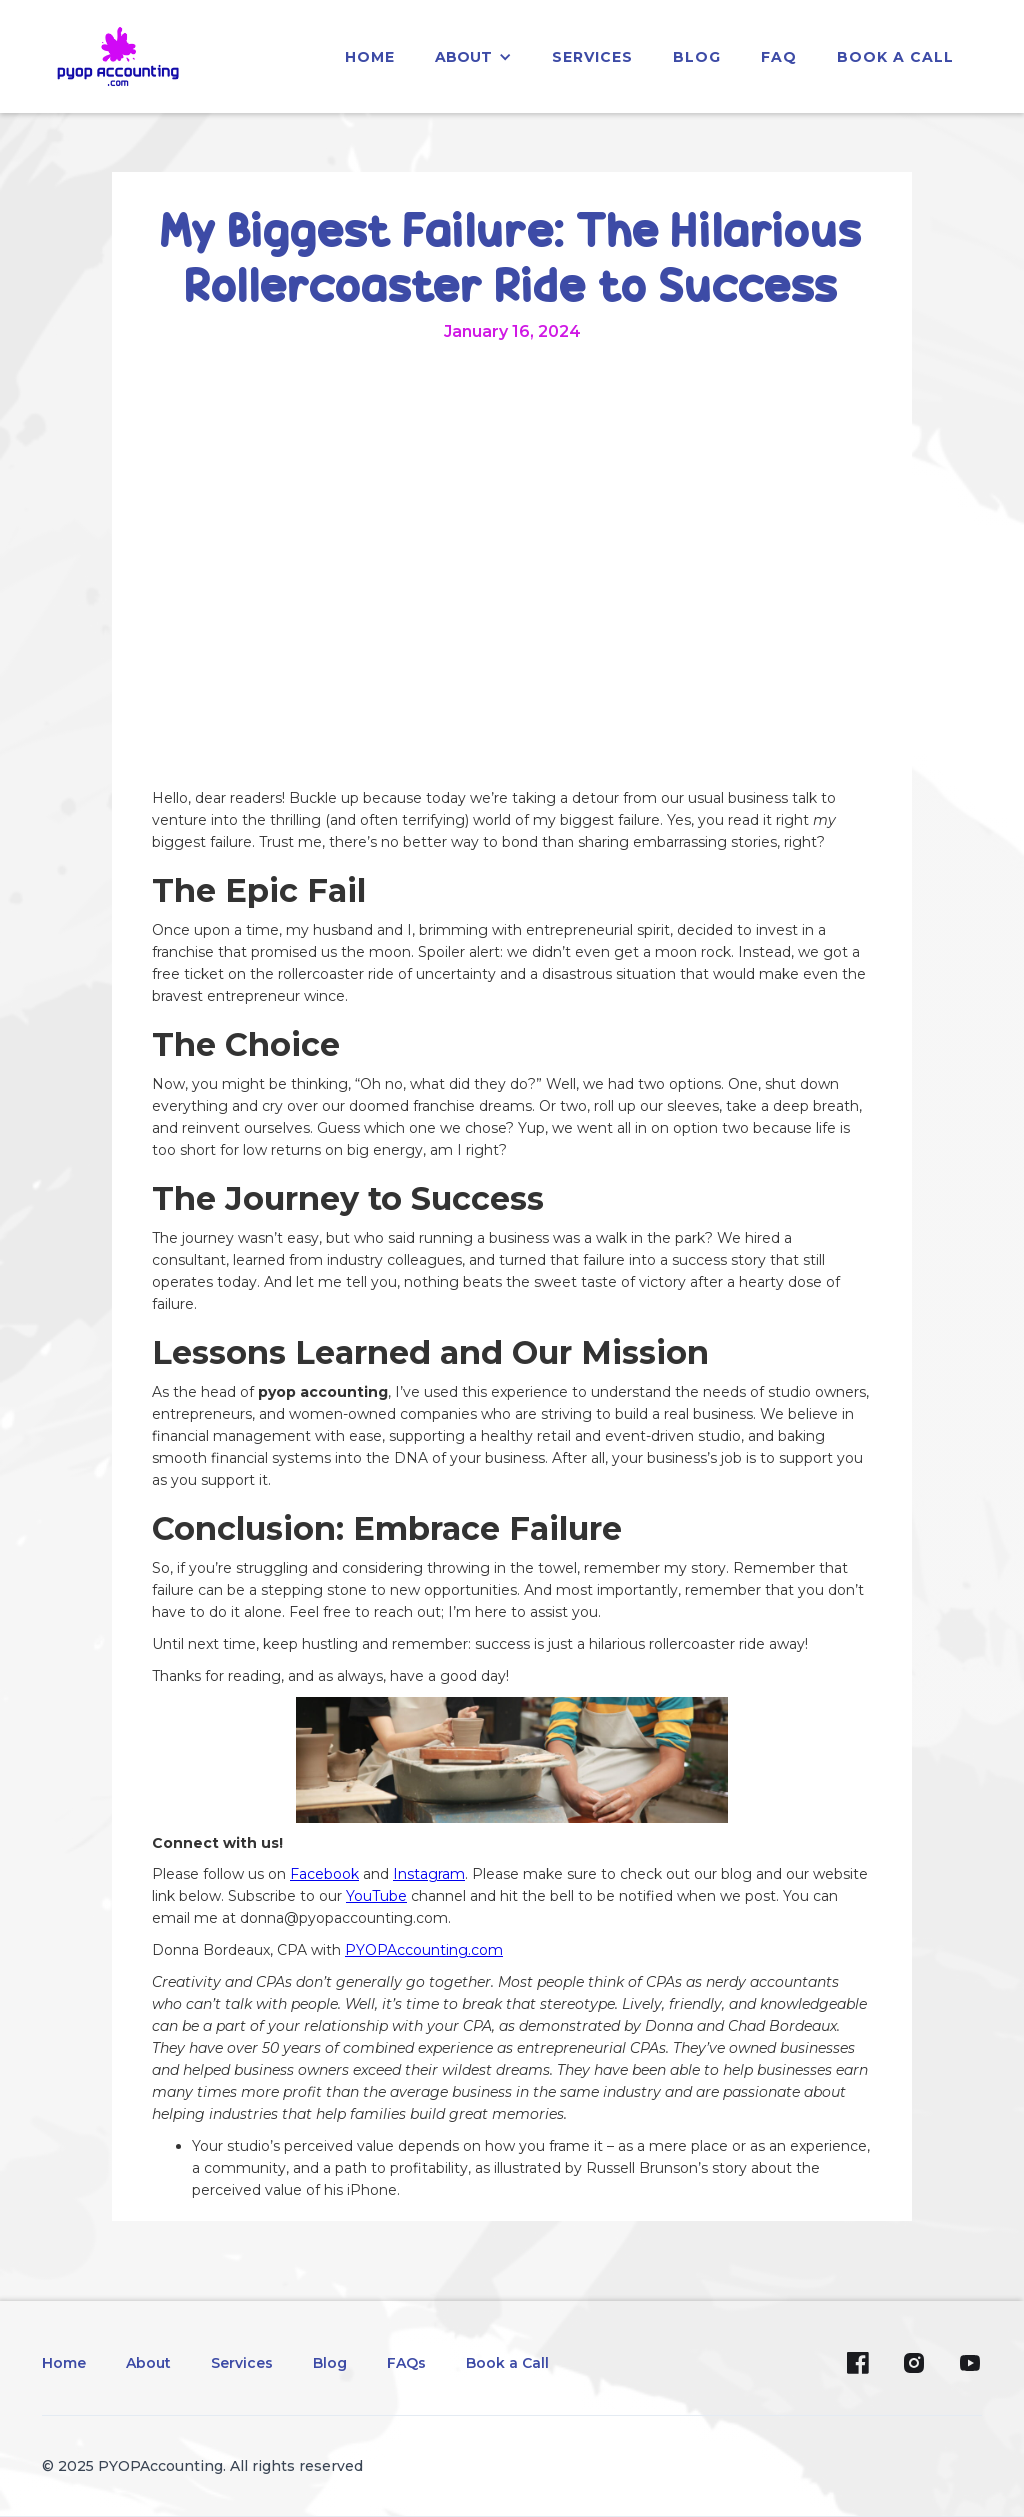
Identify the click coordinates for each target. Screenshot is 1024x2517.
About (148, 2363)
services (592, 57)
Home (64, 2363)
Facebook (324, 1874)
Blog (330, 2363)
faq (779, 57)
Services (242, 2363)
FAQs (406, 2363)
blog (697, 57)
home (370, 57)
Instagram (429, 1874)
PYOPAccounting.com (424, 1950)
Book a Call (895, 57)
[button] (473, 57)
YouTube (376, 1896)
